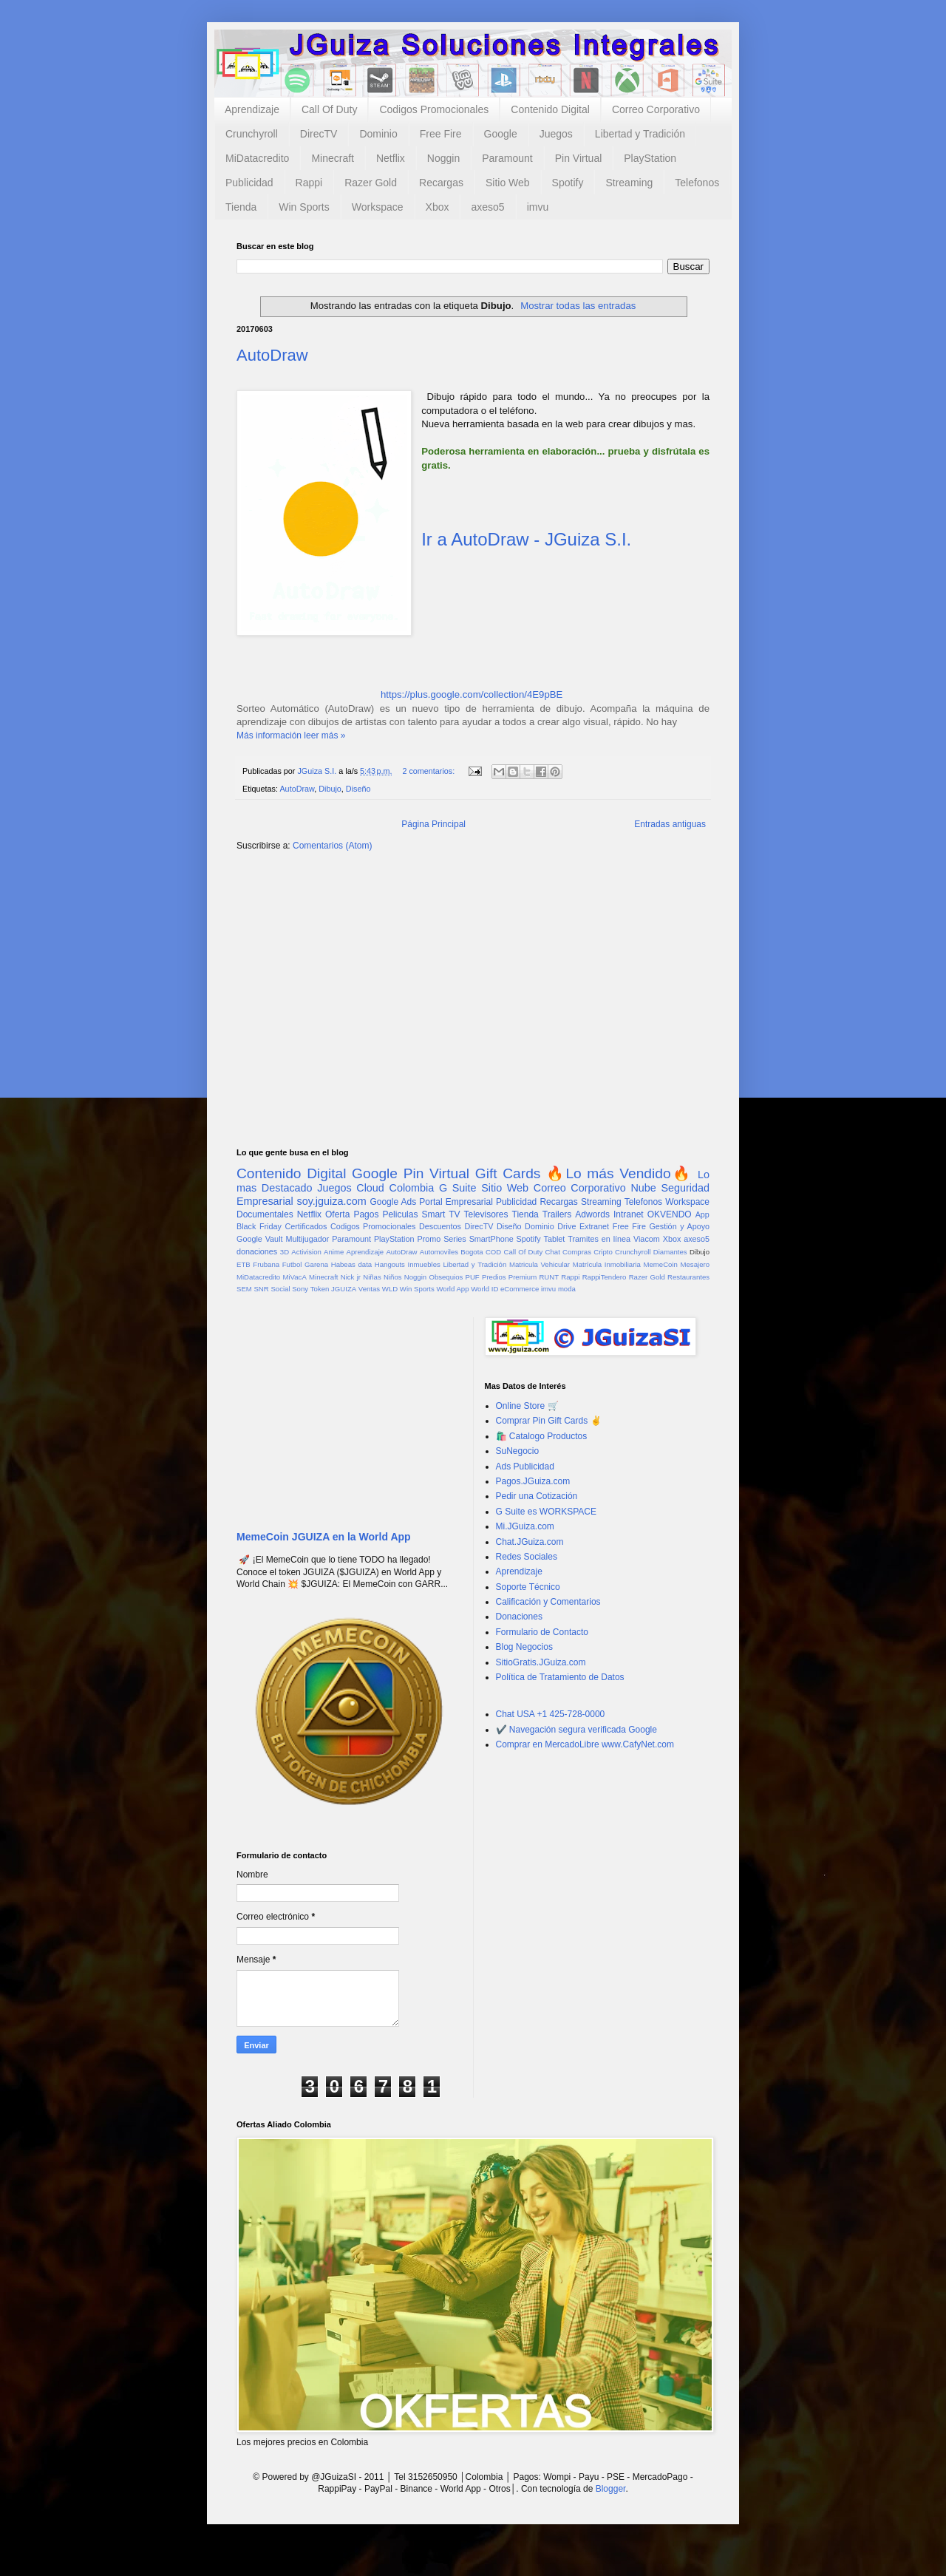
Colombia (412, 1188)
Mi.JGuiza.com (525, 1526)
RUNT (549, 1277)
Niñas (372, 1277)
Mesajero (695, 1264)
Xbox (437, 207)
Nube (643, 1188)
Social (280, 1289)
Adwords (592, 1214)
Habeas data (351, 1264)
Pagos (365, 1214)
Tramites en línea (599, 1238)
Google (500, 134)
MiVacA (294, 1277)
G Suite (458, 1188)
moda (567, 1289)
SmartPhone (491, 1238)
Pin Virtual (578, 158)
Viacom (646, 1238)
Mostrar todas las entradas (578, 305)
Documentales (264, 1214)
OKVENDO (669, 1214)
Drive (566, 1226)
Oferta (337, 1214)
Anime (334, 1252)
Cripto (603, 1252)
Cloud (370, 1188)
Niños (393, 1277)
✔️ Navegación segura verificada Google (576, 1729)
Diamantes (670, 1252)
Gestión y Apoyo (679, 1226)
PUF (473, 1277)
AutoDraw (272, 355)
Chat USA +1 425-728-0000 (550, 1714)
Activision (306, 1252)
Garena (316, 1264)
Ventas (369, 1289)
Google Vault (259, 1238)
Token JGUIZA (333, 1289)
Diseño (358, 788)
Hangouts (390, 1264)
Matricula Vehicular (539, 1264)
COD (493, 1252)
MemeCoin (660, 1264)
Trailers (557, 1214)
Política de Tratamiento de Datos (560, 1677)
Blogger (611, 2489)
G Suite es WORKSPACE (546, 1511)
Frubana (266, 1264)
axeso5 (487, 207)
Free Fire (441, 134)
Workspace (378, 207)
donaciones (256, 1251)
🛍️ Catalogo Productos (542, 1436)
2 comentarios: (429, 771)
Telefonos (697, 182)
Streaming (629, 182)
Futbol (292, 1264)
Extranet (594, 1226)
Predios (494, 1277)
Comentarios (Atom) (332, 845)
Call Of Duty (329, 109)
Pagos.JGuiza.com (533, 1481)
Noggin (443, 158)
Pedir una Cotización (537, 1496)
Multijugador (307, 1238)
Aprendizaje (252, 109)
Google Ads (393, 1202)
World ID (484, 1289)
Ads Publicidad (525, 1466)
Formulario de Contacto (542, 1632)
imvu (538, 207)
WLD (390, 1289)
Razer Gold (370, 182)
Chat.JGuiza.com (530, 1542)
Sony (300, 1289)
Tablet (554, 1238)
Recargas (441, 182)
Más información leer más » (290, 735)
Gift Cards (508, 1173)
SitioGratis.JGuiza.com (541, 1662)
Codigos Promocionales (434, 109)
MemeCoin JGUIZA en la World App (323, 1537)
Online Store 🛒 (527, 1406)
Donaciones (519, 1616)
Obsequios (446, 1277)
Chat (552, 1252)
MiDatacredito (257, 158)
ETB (243, 1264)
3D (284, 1252)
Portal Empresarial (455, 1202)
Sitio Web (508, 182)
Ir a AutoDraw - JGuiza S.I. (526, 539)
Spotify (568, 182)
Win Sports (304, 207)
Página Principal (433, 824)
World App (452, 1289)
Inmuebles (424, 1264)
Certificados (306, 1226)
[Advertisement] (473, 977)
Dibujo (330, 788)
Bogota (471, 1252)
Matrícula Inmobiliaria (607, 1264)
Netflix (390, 158)
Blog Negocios (524, 1647)
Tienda (240, 207)
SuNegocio (518, 1451)
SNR (260, 1289)
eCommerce (519, 1289)
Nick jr (351, 1277)
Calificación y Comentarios (548, 1602)
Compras (576, 1252)
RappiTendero (604, 1277)
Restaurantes (688, 1277)
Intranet (628, 1214)
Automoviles (439, 1252)
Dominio (378, 134)
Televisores (486, 1214)
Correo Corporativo (656, 109)
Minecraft (332, 158)
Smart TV (440, 1214)
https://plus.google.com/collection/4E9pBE (471, 694)
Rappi (309, 182)
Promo (428, 1238)
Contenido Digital (550, 109)
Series (454, 1238)
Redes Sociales (526, 1557)
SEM (244, 1289)
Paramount (507, 158)
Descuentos (440, 1226)
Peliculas (400, 1214)
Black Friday (259, 1226)
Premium (522, 1277)
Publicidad (249, 182)
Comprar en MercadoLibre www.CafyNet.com (585, 1744)
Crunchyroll (251, 134)
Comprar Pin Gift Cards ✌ (549, 1421)
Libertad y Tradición (640, 134)
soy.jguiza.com (332, 1201)
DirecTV (319, 134)
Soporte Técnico (528, 1587)
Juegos (556, 134)
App (702, 1214)
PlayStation (650, 158)
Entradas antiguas (670, 824)
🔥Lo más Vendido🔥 (619, 1173)
